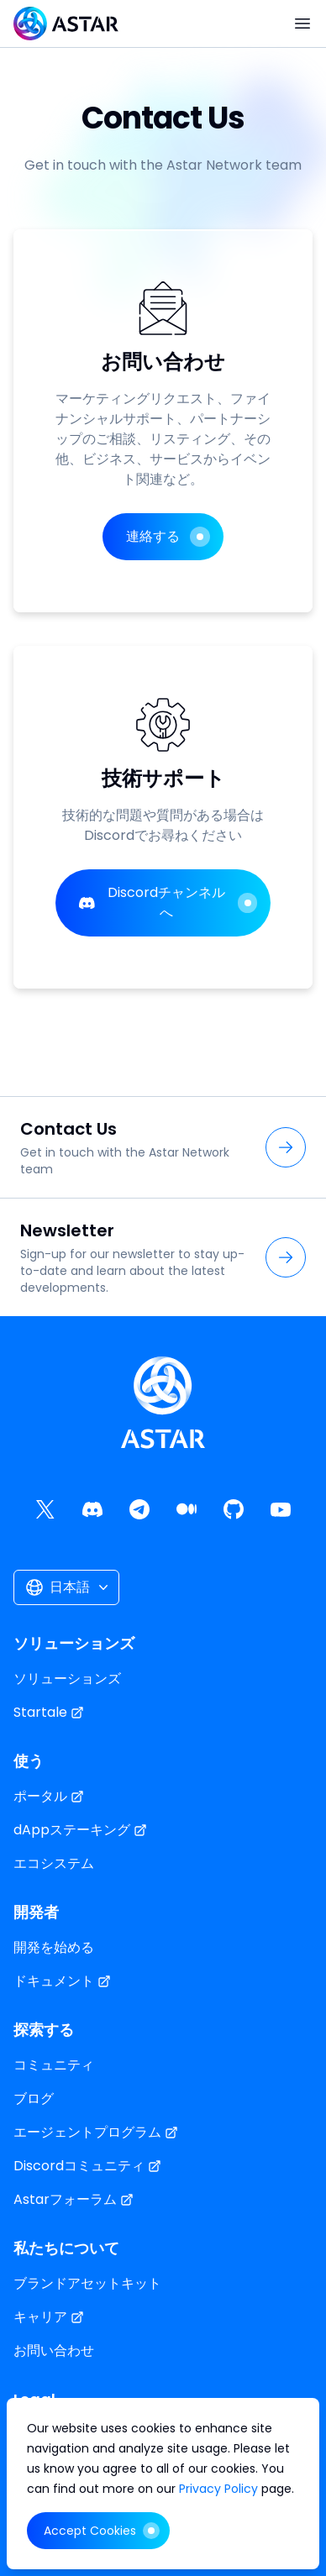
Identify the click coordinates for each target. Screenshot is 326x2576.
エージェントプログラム (95, 2132)
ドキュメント (62, 1981)
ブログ (33, 2098)
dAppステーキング (80, 1829)
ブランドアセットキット (87, 2283)
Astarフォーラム (73, 2199)
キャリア (48, 2317)
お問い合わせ (53, 2350)
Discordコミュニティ (87, 2165)
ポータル (48, 1796)
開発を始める (53, 1947)
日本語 (68, 1587)
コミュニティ (53, 2065)
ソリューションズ (67, 1678)
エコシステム (53, 1863)
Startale (48, 1712)
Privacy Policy (220, 2488)
